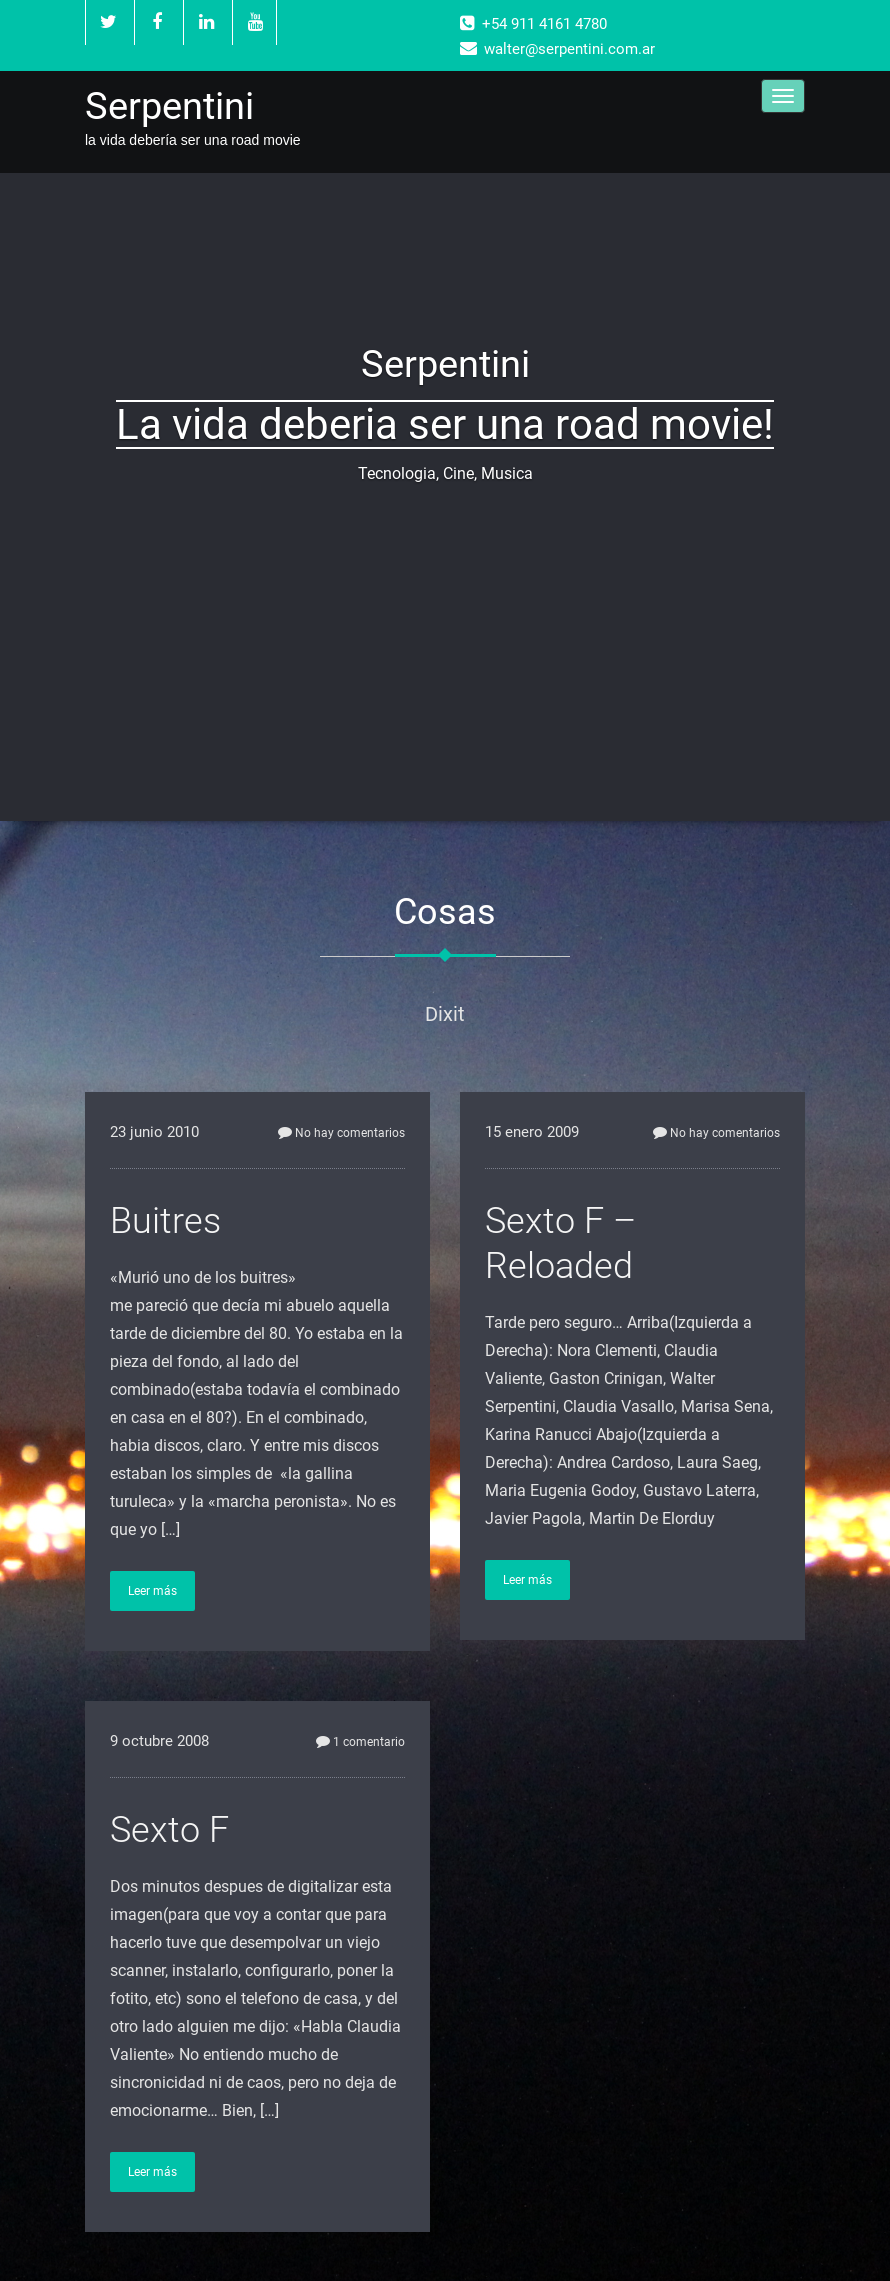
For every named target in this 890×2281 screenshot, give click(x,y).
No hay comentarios (341, 1133)
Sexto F (169, 1830)
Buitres (165, 1221)
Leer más (152, 1591)
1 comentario (360, 1742)
